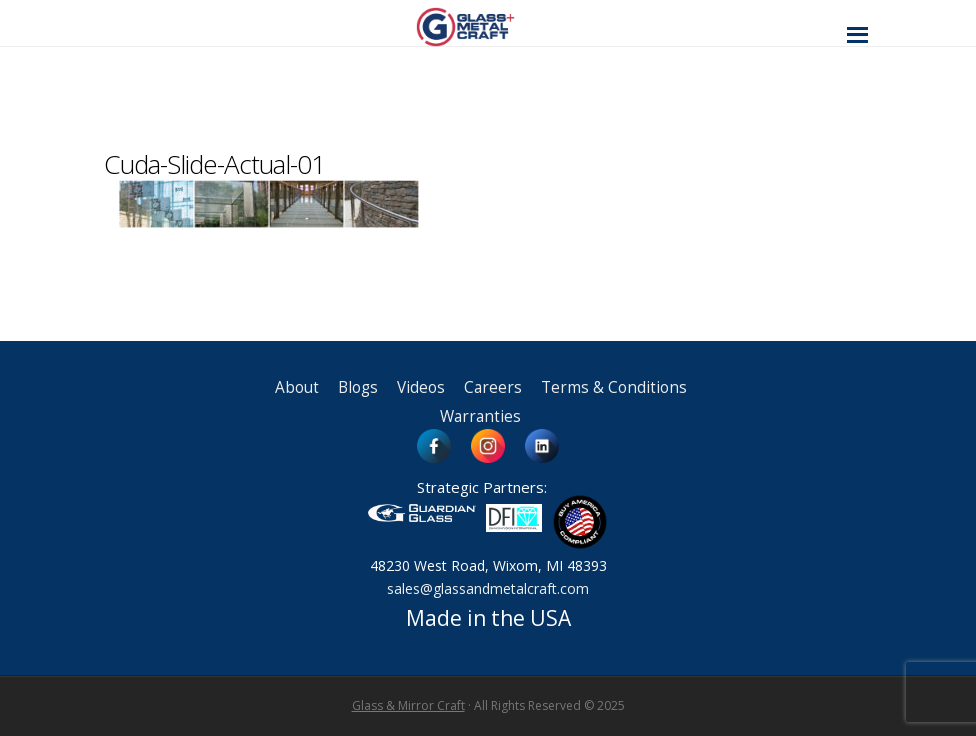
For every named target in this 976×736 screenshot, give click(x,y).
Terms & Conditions (614, 387)
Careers (493, 387)
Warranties (480, 416)
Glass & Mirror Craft (408, 705)
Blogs (358, 387)
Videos (421, 387)
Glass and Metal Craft (485, 26)
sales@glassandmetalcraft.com (488, 588)
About (297, 387)
